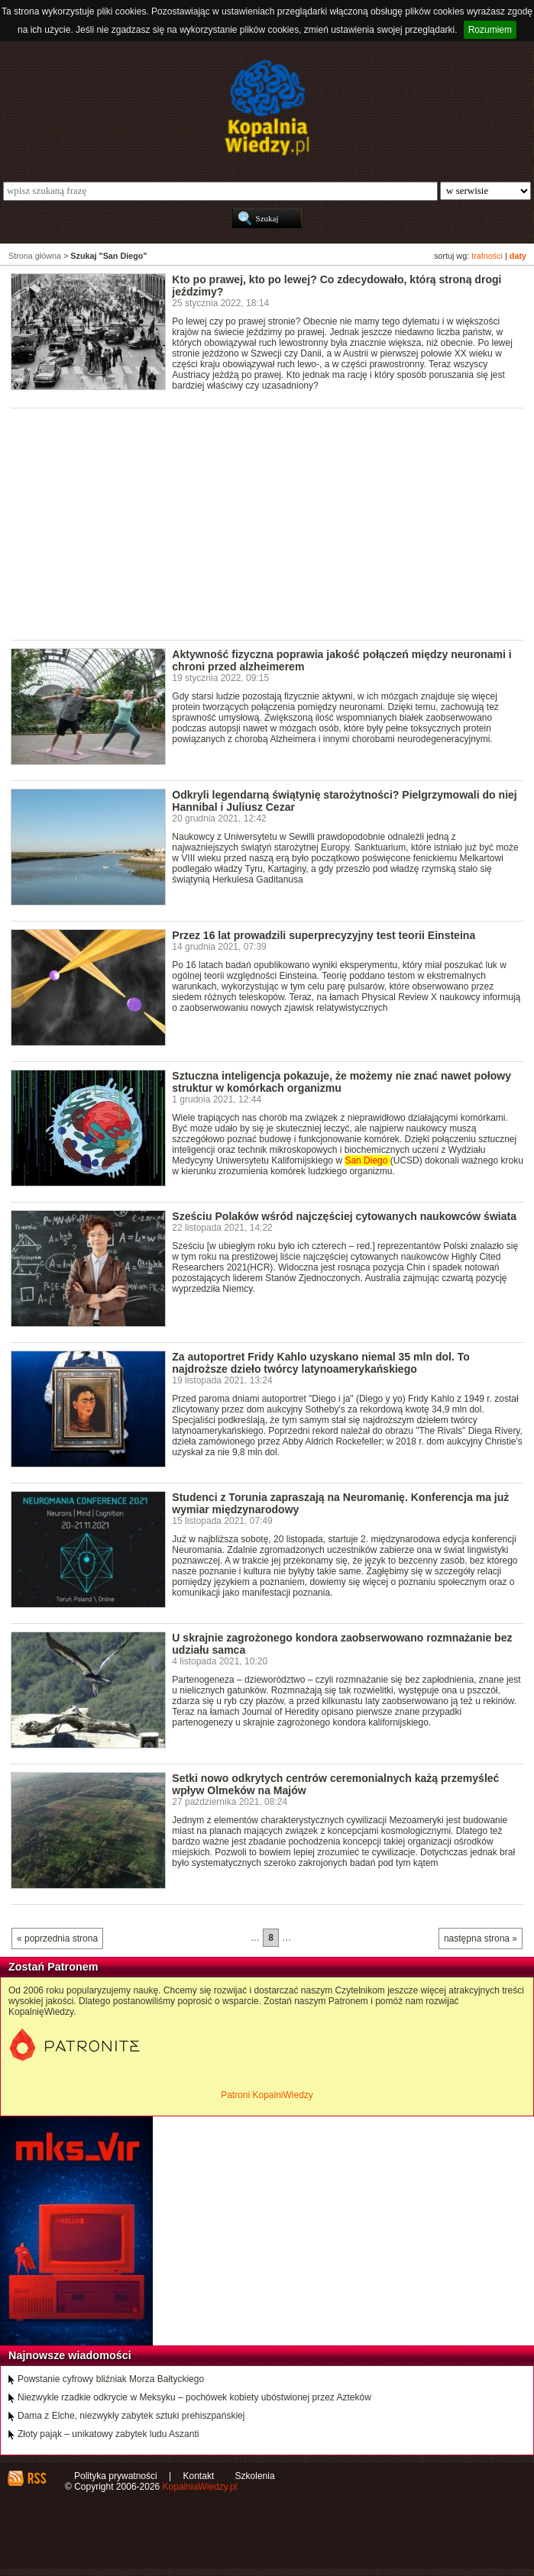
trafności (487, 255)
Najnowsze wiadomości (69, 2355)
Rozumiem (490, 29)
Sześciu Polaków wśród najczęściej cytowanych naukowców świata (344, 1216)
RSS (36, 2478)
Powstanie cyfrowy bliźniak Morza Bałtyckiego (111, 2379)
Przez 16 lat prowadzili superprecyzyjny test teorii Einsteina (323, 935)
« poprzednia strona (57, 1938)
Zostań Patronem (53, 1967)
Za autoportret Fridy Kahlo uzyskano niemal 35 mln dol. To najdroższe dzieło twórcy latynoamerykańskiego (321, 1363)
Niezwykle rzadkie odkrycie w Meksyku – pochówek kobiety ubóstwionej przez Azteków (194, 2397)
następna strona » (480, 1938)
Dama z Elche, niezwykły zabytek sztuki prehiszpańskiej (131, 2415)
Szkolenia (255, 2476)
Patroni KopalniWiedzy (267, 2095)
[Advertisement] (272, 523)
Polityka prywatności (115, 2476)
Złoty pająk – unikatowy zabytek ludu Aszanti (108, 2434)
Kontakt (199, 2476)
